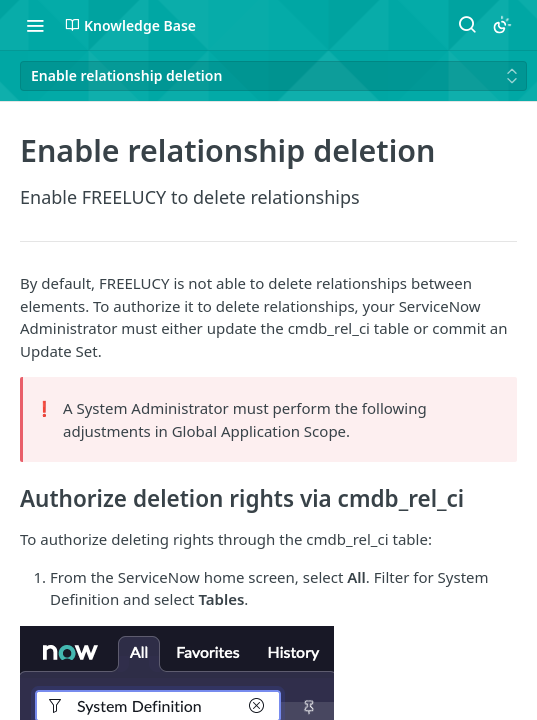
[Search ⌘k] (467, 25)
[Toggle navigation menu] (35, 25)
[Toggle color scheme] (502, 25)
